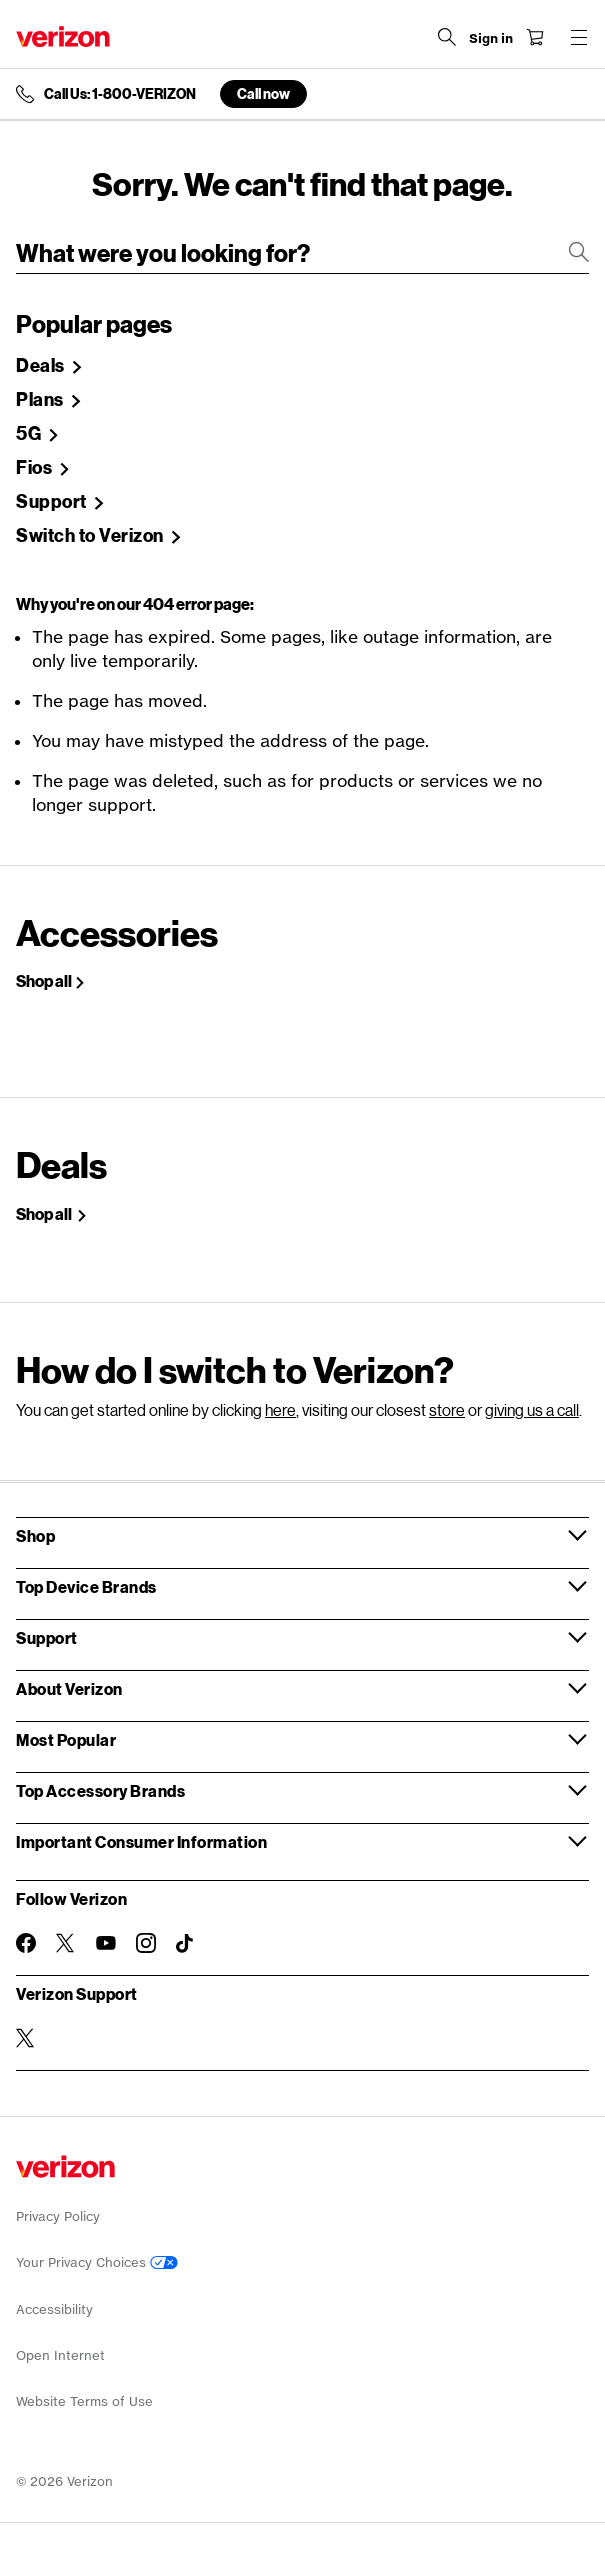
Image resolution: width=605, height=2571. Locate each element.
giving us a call (532, 1409)
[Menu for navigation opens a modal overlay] (579, 37)
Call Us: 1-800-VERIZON (120, 94)
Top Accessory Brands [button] (100, 1790)
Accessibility (54, 2309)
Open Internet (60, 2355)
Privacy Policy (58, 2216)
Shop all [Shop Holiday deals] (45, 1214)
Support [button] (47, 1637)
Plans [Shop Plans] (41, 400)
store (447, 1409)
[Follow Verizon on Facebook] (26, 1943)
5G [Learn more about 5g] (30, 434)
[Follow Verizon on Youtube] (106, 1943)
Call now (263, 93)
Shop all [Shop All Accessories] (44, 981)
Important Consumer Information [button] (141, 1841)
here (280, 1409)
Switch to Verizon (91, 536)
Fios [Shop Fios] (36, 468)
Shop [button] (35, 1535)
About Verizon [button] (69, 1688)
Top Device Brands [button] (86, 1586)
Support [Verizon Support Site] (53, 502)
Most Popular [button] (66, 1739)
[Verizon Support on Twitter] (26, 2038)
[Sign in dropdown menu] (491, 39)
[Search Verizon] (447, 37)
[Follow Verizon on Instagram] (146, 1943)
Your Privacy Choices (97, 2262)
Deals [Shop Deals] (42, 366)
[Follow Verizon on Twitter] (66, 1943)
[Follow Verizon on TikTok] (186, 1944)
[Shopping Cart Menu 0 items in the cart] (535, 37)
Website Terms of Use (84, 2401)
